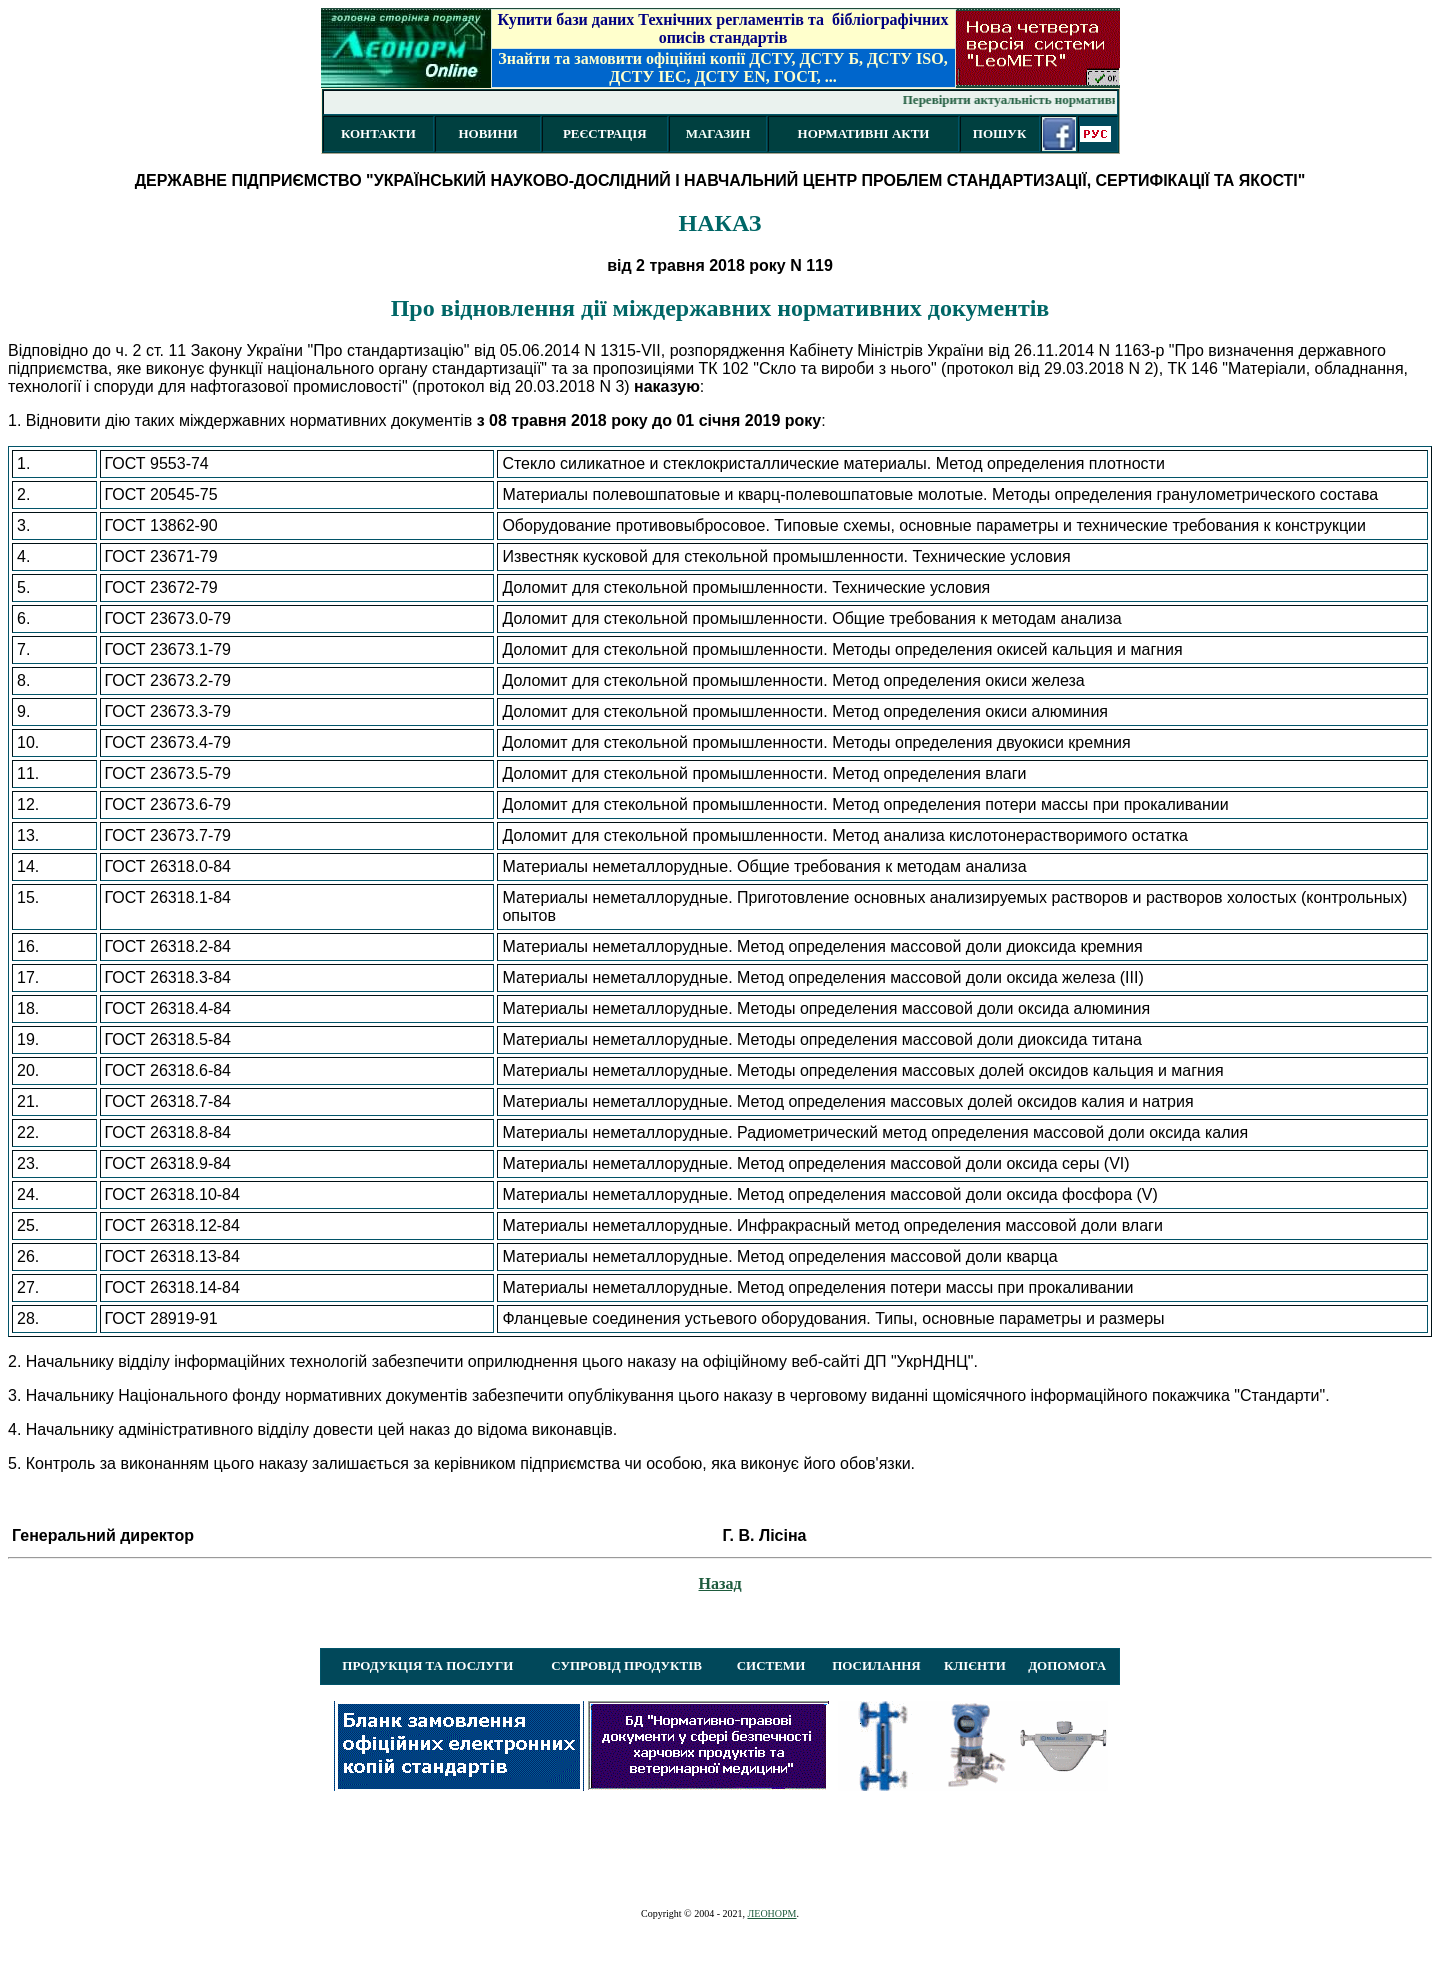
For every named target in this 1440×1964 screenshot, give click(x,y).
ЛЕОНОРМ (771, 1913)
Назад (720, 1583)
